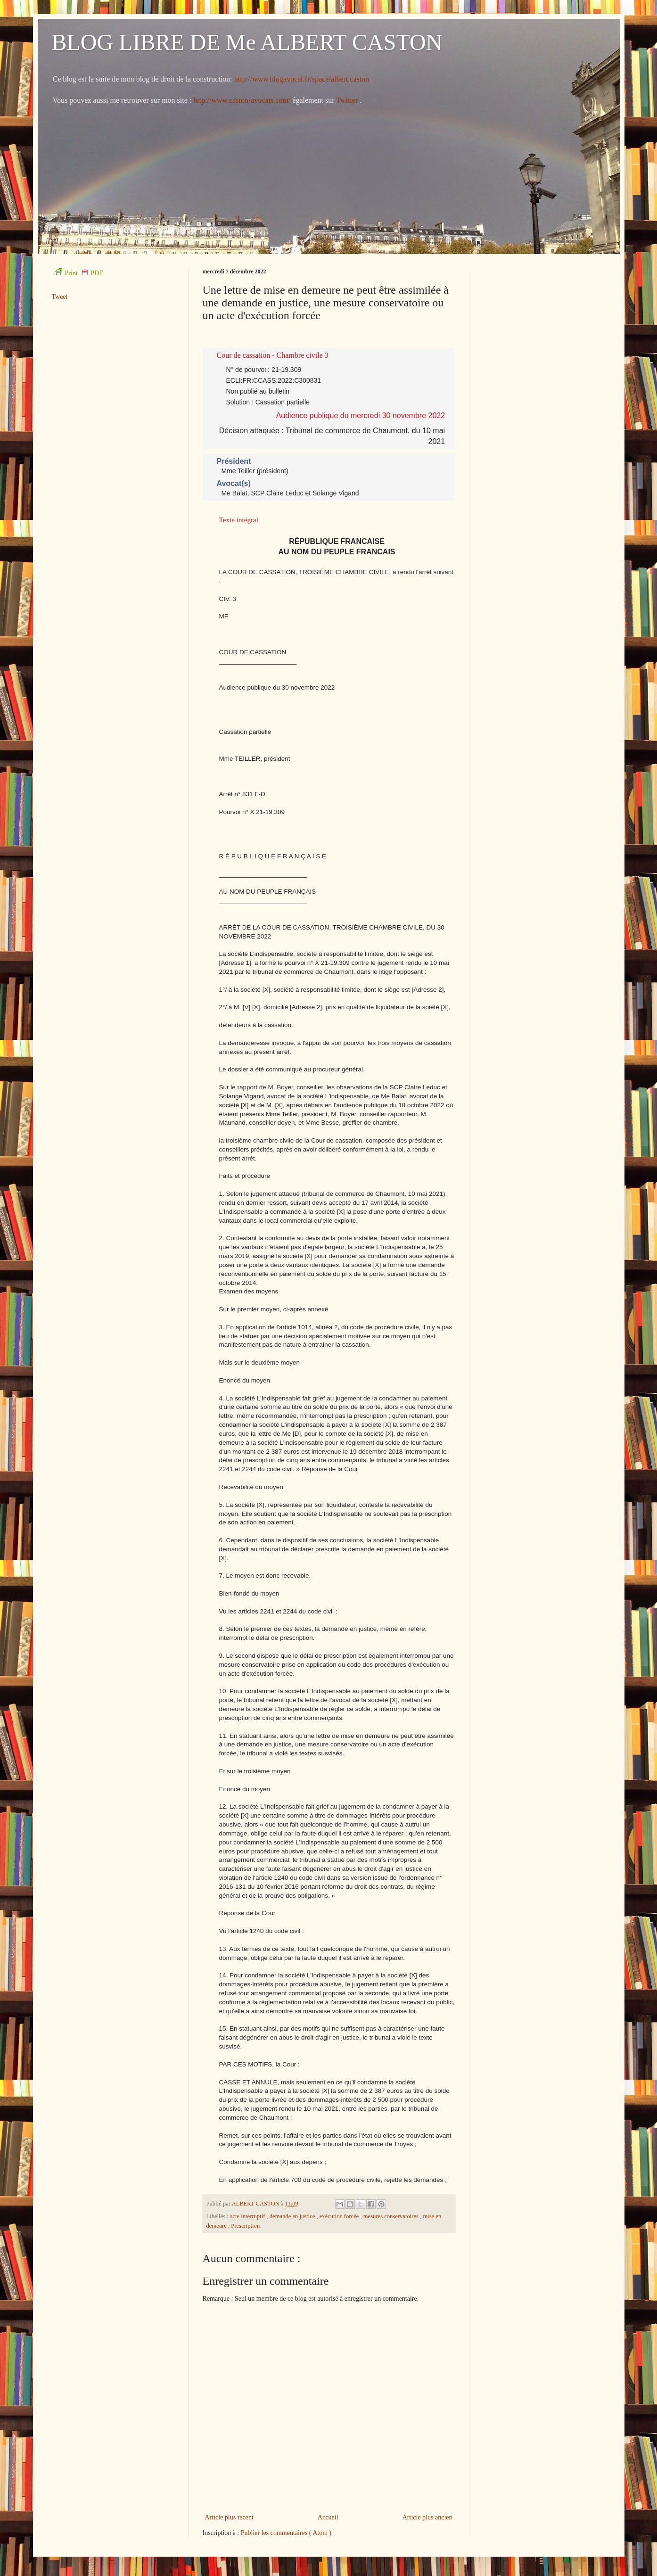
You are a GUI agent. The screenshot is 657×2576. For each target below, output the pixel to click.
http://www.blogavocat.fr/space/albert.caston (302, 79)
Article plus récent (229, 2517)
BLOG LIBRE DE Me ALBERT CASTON (247, 42)
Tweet (60, 296)
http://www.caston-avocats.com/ (241, 100)
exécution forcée (340, 2216)
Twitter (348, 100)
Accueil (328, 2517)
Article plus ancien (427, 2517)
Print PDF (79, 273)
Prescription (245, 2225)
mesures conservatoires (391, 2216)
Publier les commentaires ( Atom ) (286, 2532)
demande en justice (293, 2216)
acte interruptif (248, 2216)
